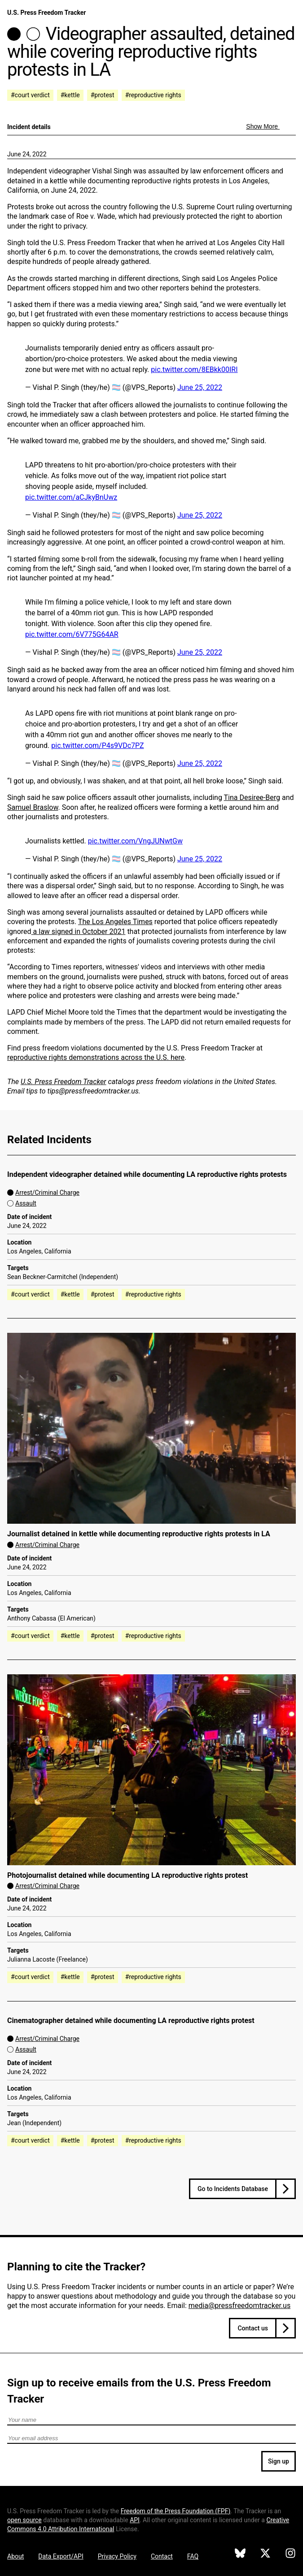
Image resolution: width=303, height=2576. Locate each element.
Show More (263, 126)
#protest (102, 95)
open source (24, 2520)
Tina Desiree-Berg (252, 797)
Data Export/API (60, 2556)
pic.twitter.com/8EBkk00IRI (194, 369)
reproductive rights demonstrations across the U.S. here (95, 1057)
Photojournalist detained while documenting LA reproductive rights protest (127, 1875)
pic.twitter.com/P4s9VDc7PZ (97, 745)
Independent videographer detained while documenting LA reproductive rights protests (147, 1174)
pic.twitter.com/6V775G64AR (72, 634)
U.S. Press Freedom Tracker (46, 12)
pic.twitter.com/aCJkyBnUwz (71, 497)
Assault (25, 1203)
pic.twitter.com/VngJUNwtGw (135, 841)
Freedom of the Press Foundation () (176, 2511)
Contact (162, 2556)
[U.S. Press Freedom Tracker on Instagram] (290, 2554)
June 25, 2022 (199, 387)
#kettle (70, 95)
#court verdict (30, 95)
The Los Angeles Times (115, 921)
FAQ (192, 2556)
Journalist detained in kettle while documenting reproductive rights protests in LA (138, 1534)
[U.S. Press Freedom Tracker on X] (265, 2554)
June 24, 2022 (27, 154)
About (15, 2556)
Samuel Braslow (32, 807)
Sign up (278, 2461)
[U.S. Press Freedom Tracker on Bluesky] (240, 2554)
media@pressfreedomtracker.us (239, 2305)
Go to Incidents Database (233, 2188)
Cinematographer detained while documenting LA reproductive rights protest (131, 2020)
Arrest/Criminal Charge (47, 1192)
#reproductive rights (153, 95)
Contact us (252, 2328)
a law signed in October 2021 (78, 931)
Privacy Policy (117, 2556)
